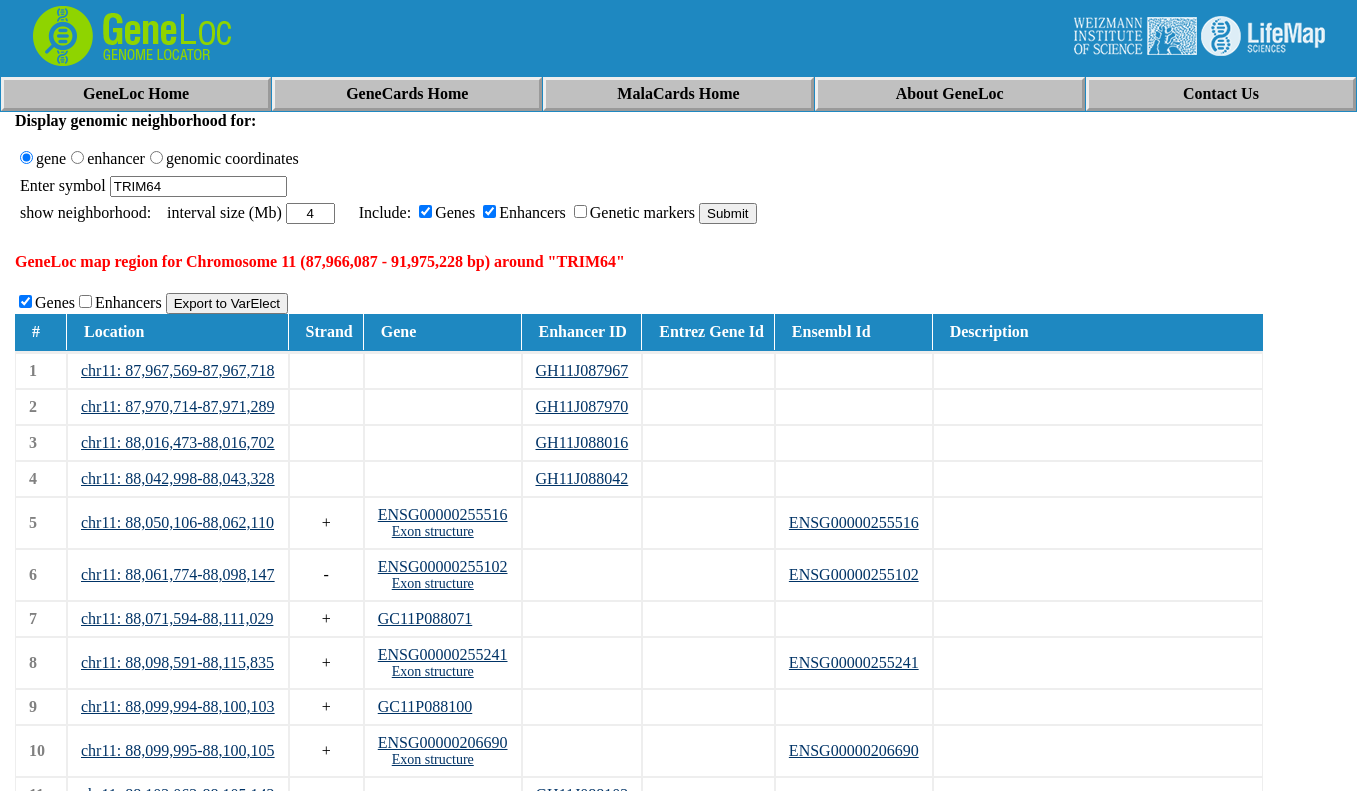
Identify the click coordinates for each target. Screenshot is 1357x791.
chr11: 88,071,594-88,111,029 (177, 618)
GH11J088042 (582, 478)
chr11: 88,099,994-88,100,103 (178, 706)
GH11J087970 (582, 406)
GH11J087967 (582, 370)
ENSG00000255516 (443, 514)
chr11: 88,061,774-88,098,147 (178, 574)
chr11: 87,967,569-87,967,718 (178, 370)
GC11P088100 (425, 706)
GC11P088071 (425, 618)
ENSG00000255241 (443, 654)
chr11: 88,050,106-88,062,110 (177, 522)
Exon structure (433, 531)
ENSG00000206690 (443, 742)
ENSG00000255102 (443, 566)
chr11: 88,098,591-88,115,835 (177, 662)
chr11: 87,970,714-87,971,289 (178, 406)
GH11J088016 (582, 442)
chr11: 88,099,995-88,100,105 (178, 750)
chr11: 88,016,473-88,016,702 (178, 442)
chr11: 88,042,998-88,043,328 (178, 478)
